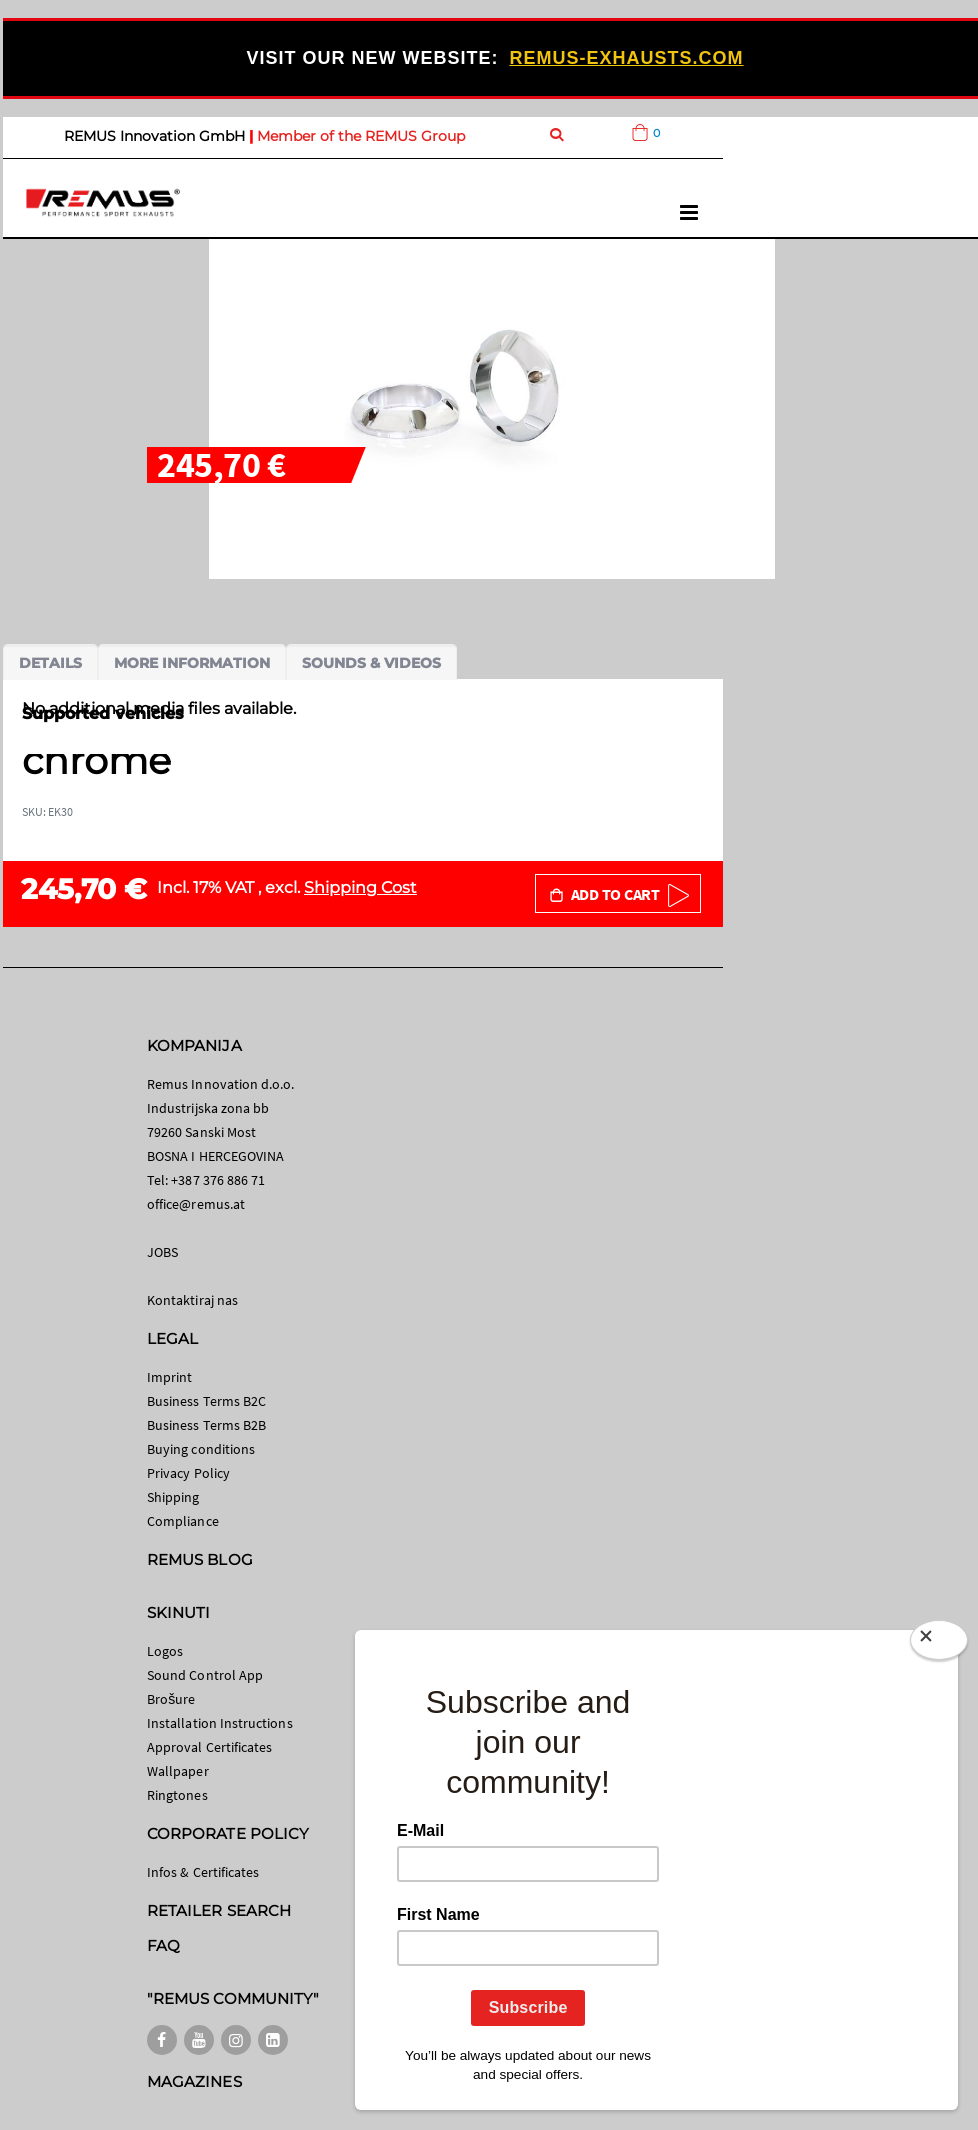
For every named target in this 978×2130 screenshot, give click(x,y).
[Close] (939, 1644)
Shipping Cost (360, 887)
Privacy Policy (188, 1473)
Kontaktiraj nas (192, 1300)
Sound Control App (205, 1675)
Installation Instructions (220, 1723)
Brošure (171, 1699)
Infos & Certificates (203, 1872)
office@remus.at (196, 1204)
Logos (165, 1651)
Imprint (169, 1377)
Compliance (183, 1521)
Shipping (173, 1497)
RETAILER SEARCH (219, 1910)
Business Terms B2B (206, 1425)
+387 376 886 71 (218, 1180)
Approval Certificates (209, 1747)
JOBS (162, 1252)
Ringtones (177, 1795)
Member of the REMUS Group (361, 136)
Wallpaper (178, 1771)
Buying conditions (201, 1449)
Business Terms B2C (206, 1401)
